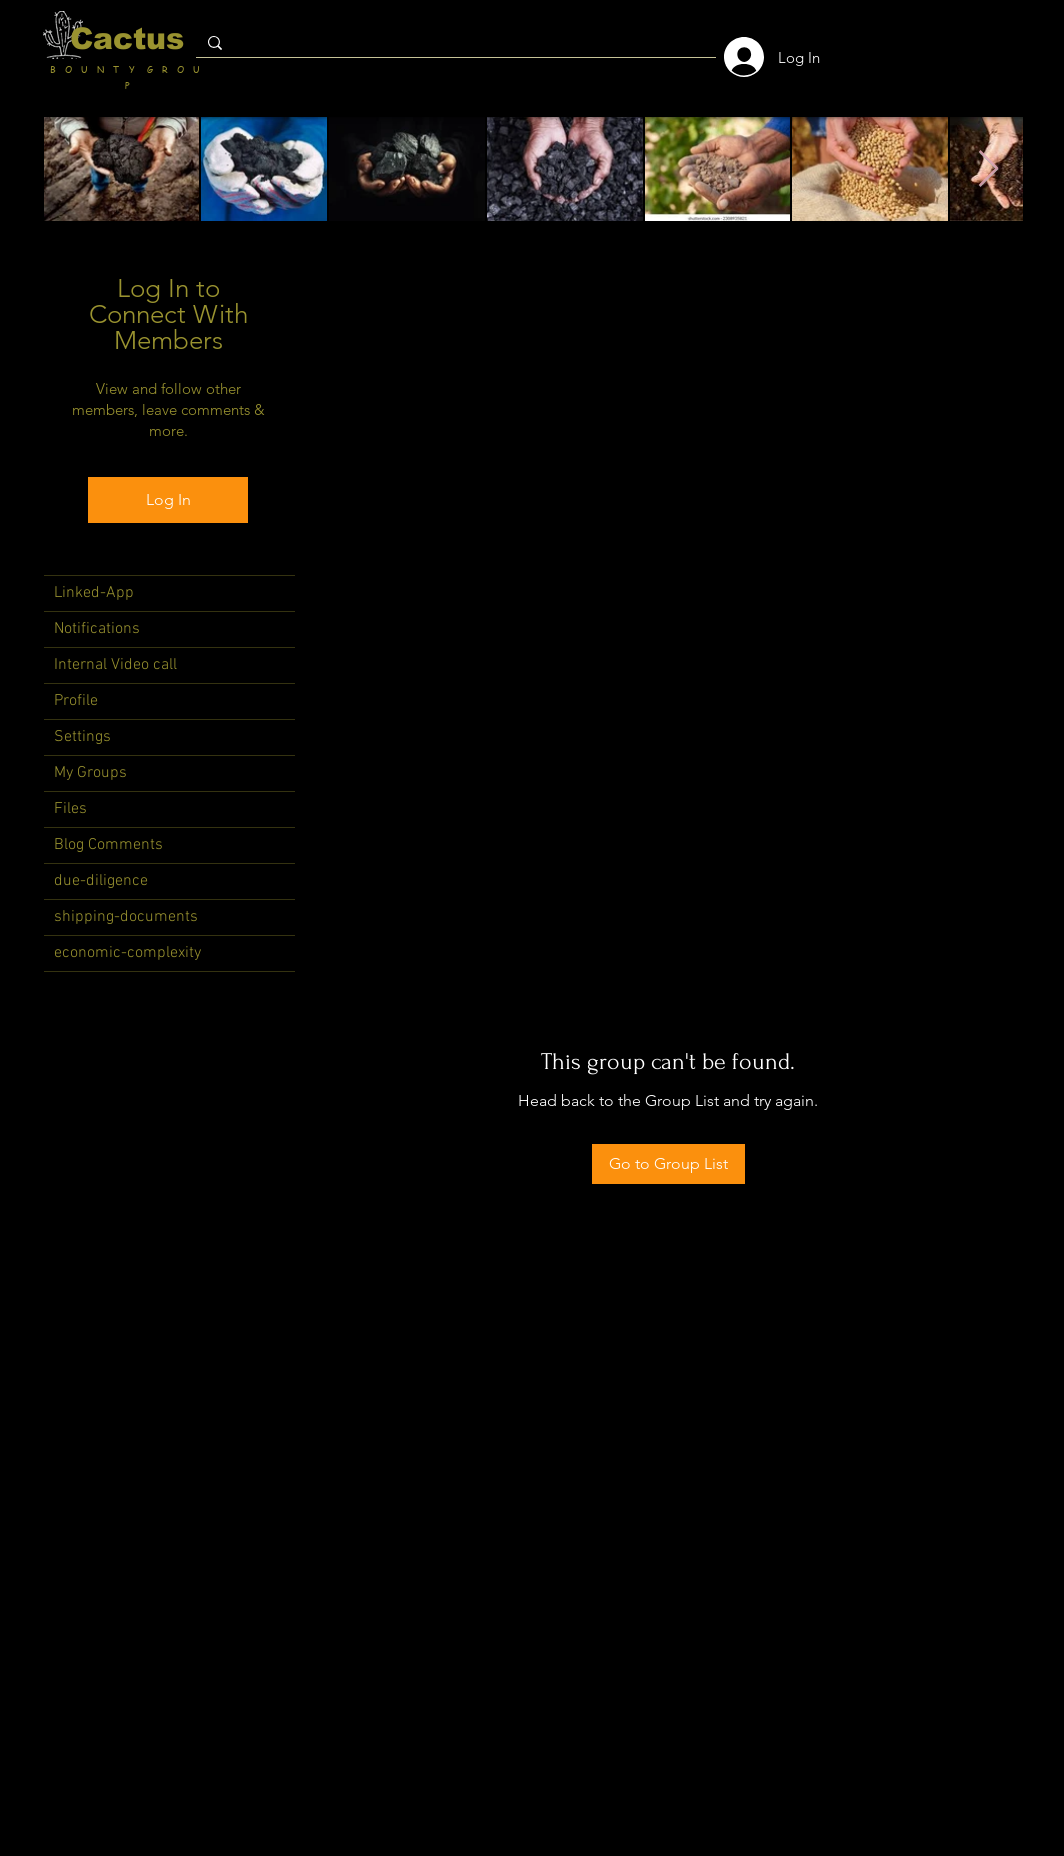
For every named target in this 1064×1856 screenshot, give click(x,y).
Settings (82, 737)
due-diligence (101, 881)
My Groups (90, 773)
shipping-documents (126, 917)
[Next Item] (988, 169)
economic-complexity (127, 953)
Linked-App (94, 593)
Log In (168, 499)
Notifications (97, 629)
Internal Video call (115, 665)
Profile (76, 701)
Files (70, 809)
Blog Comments (108, 845)
